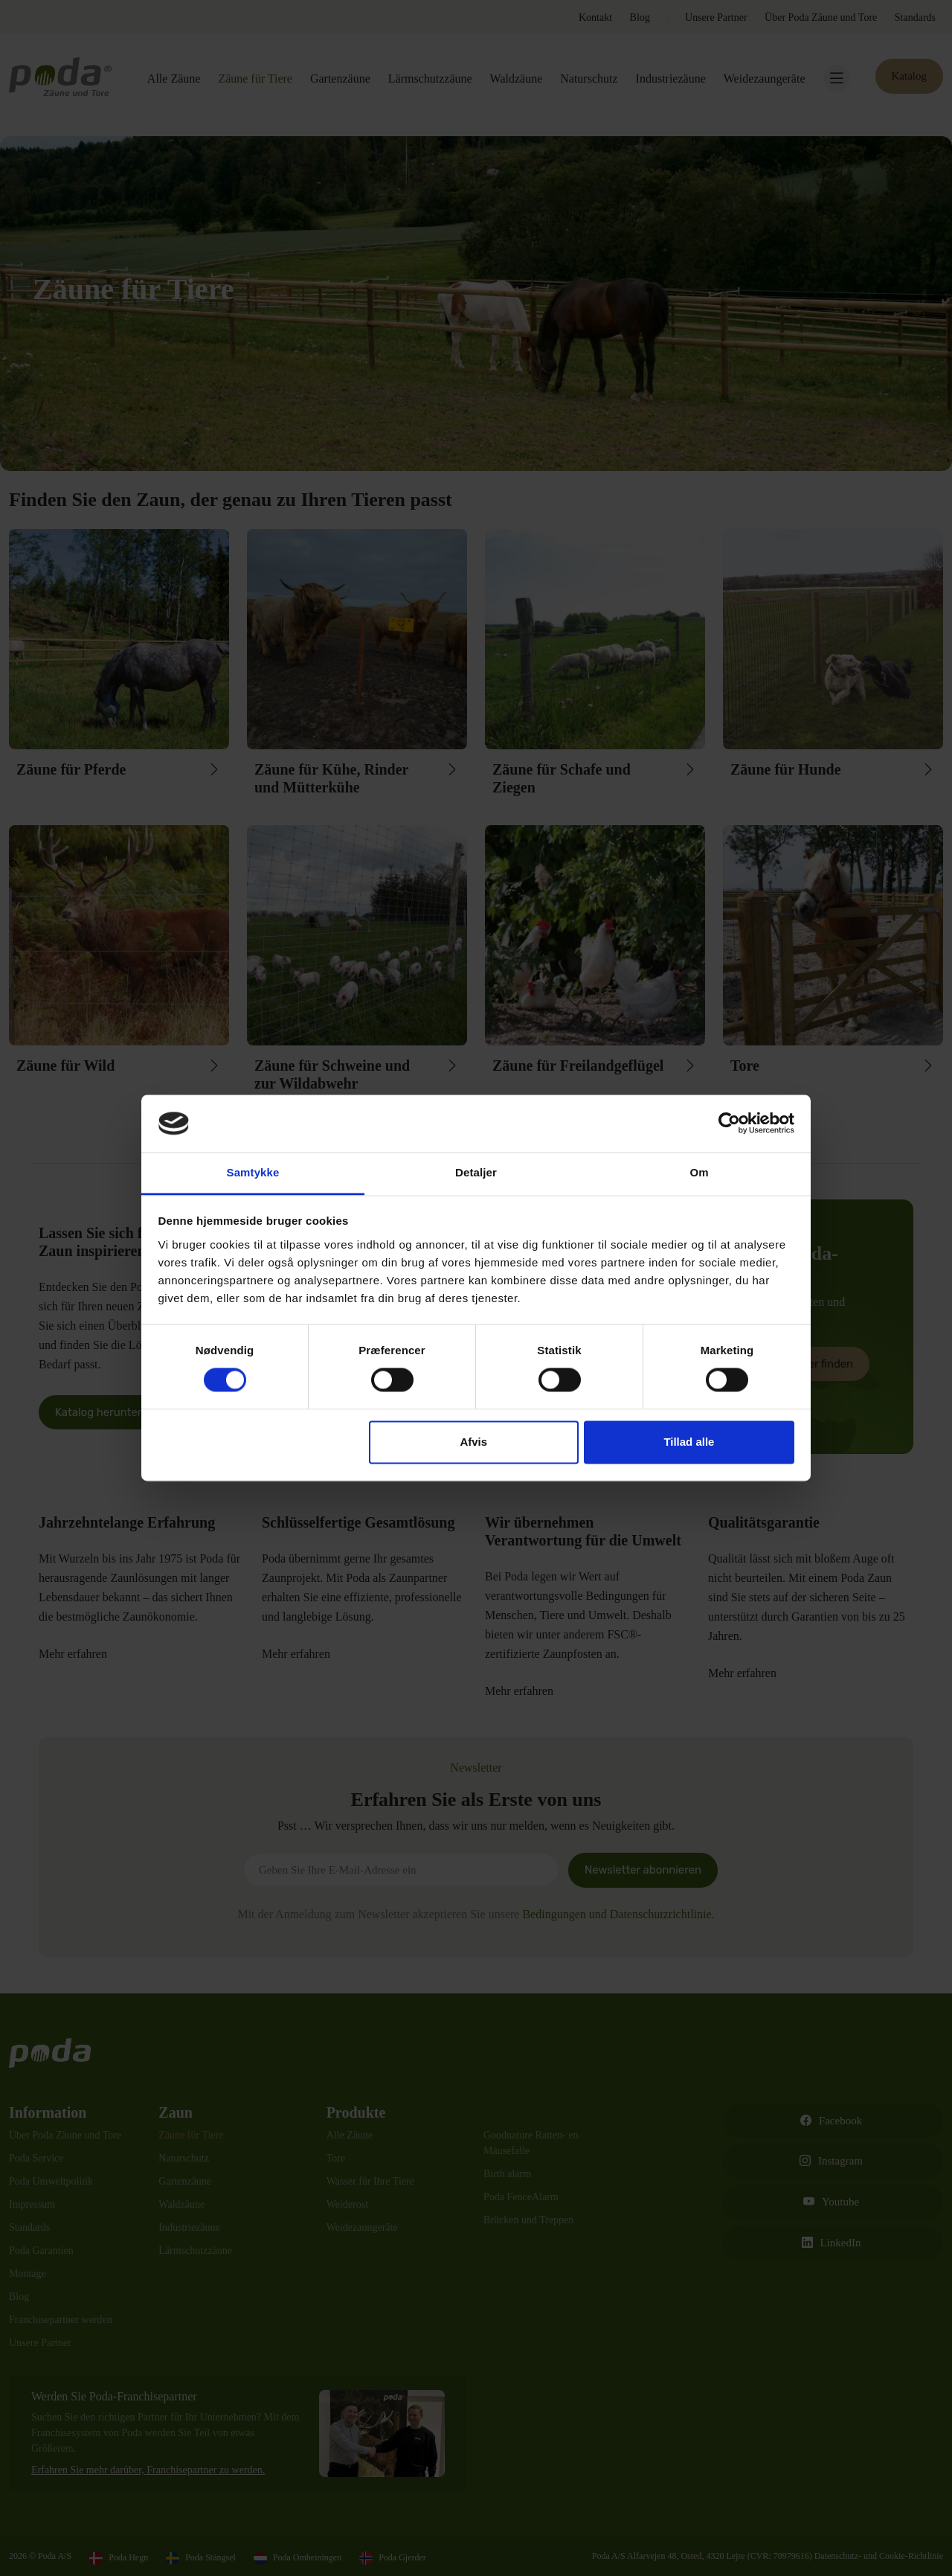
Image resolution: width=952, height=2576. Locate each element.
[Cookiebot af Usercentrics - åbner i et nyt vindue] (729, 1123)
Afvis (473, 1441)
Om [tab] (698, 1172)
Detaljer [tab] (476, 1172)
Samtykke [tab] (253, 1172)
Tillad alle (688, 1441)
